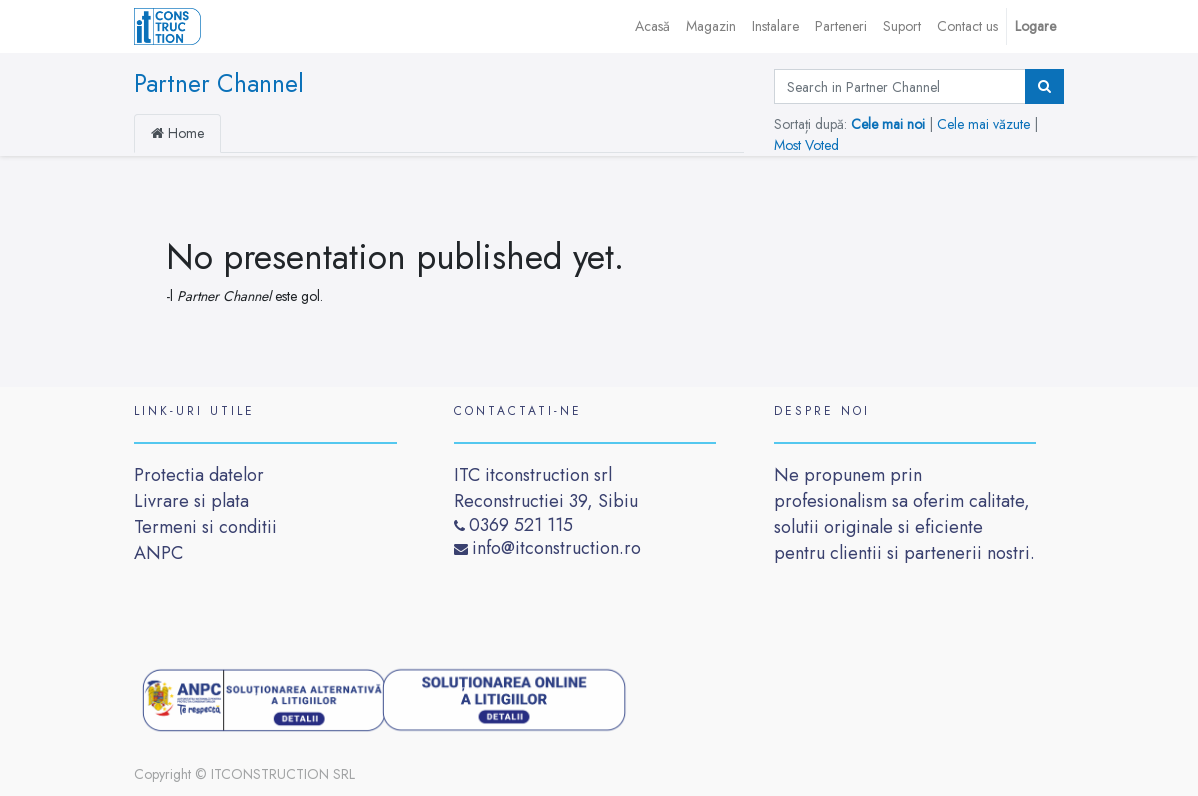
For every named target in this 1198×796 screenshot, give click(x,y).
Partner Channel (219, 83)
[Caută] (1044, 86)
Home (177, 133)
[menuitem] (652, 26)
